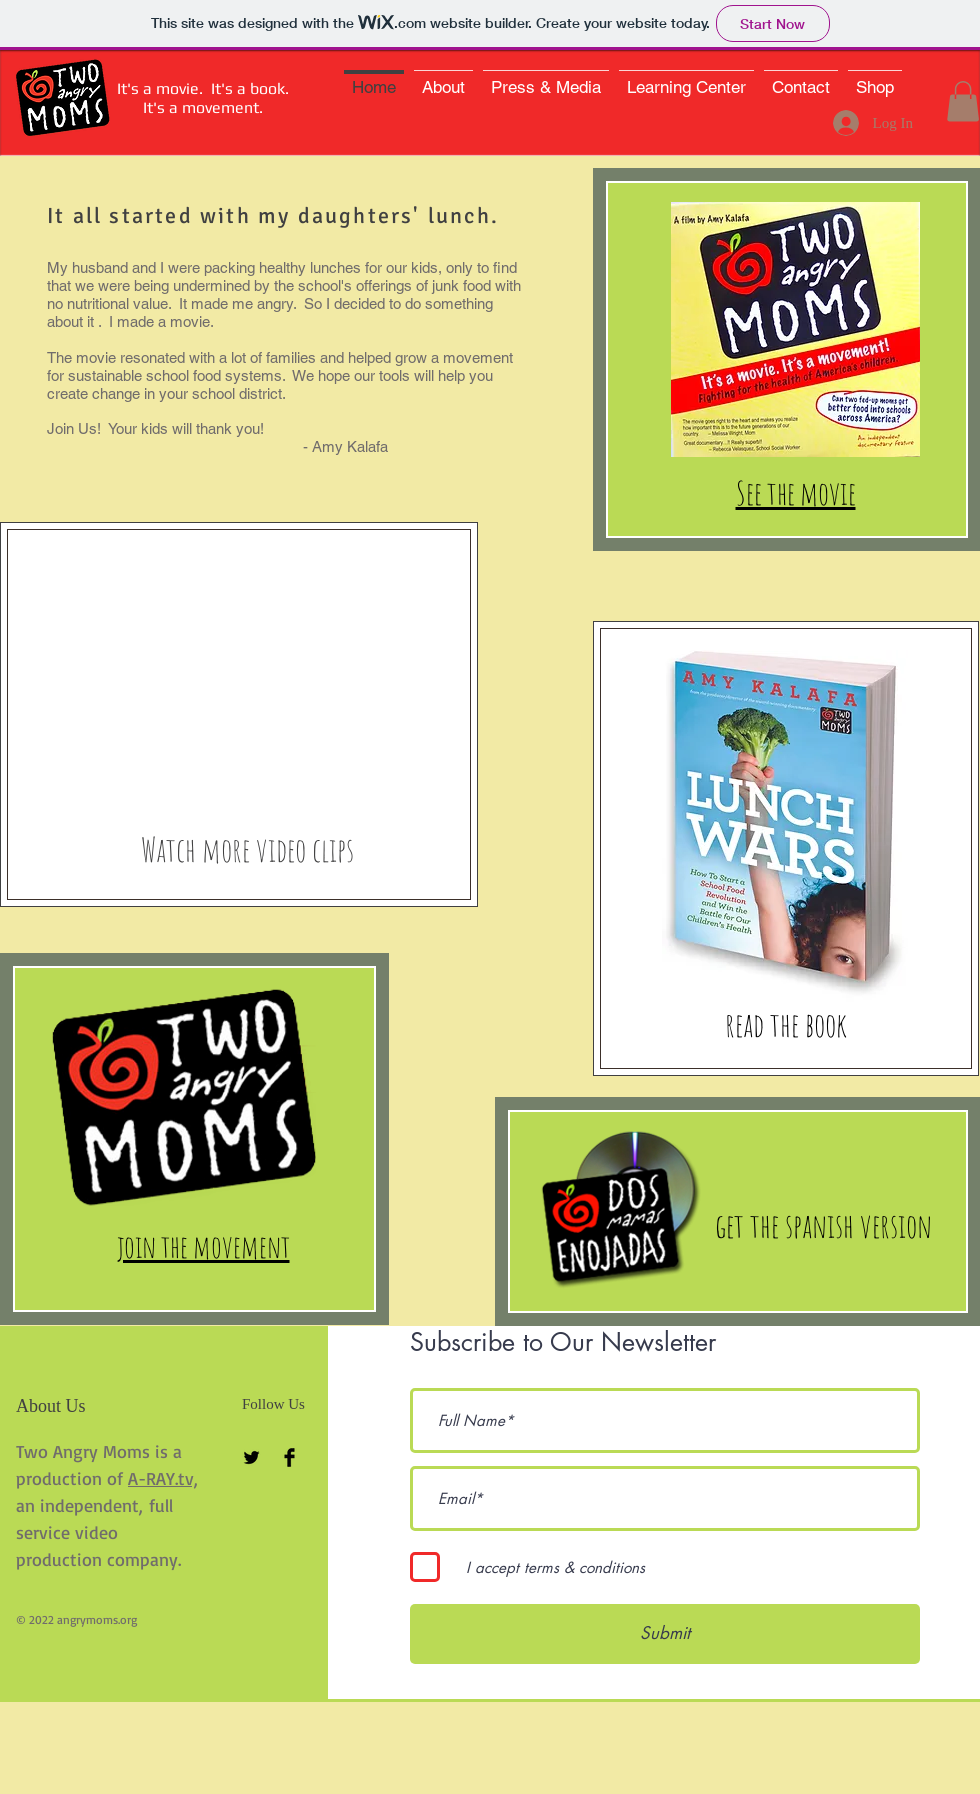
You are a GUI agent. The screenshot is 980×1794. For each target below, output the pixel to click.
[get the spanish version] (823, 1225)
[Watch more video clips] (247, 849)
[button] (963, 101)
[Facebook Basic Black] (289, 1457)
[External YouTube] (237, 665)
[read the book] (786, 1024)
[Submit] (665, 1634)
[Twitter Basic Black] (251, 1457)
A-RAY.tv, (163, 1478)
